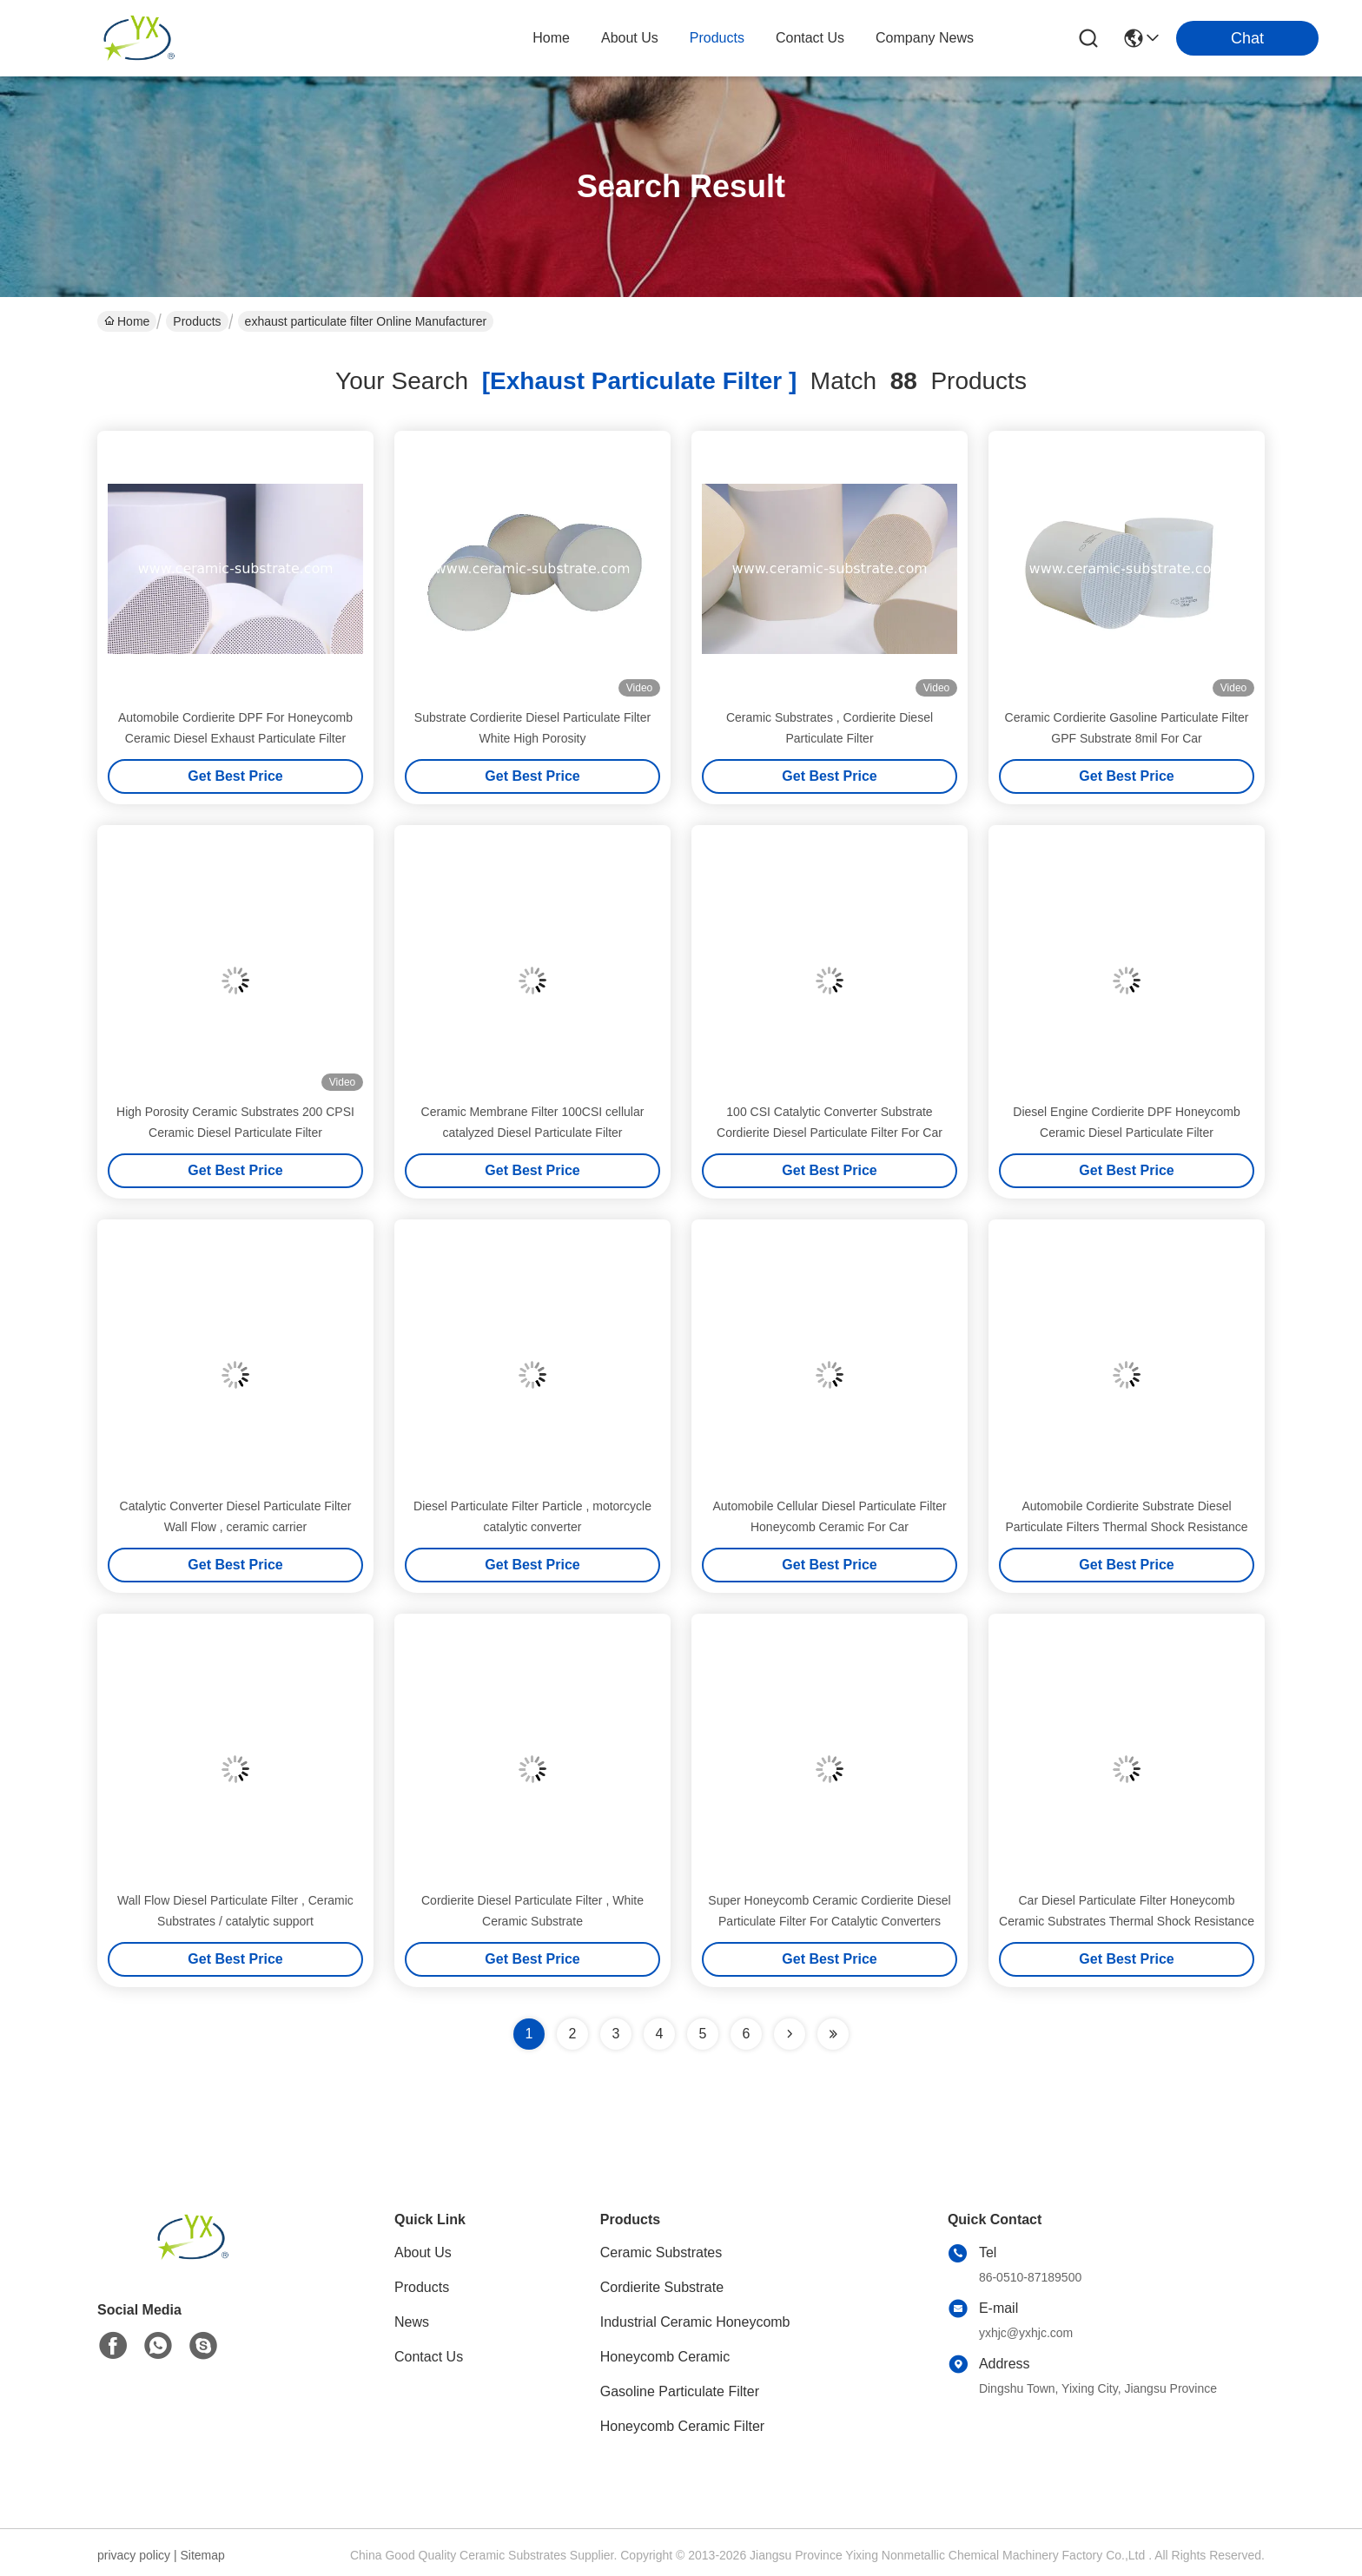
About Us (423, 2252)
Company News (925, 37)
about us (629, 37)
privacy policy (133, 2555)
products (717, 37)
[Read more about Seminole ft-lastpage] (833, 2034)
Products (197, 321)
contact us (810, 37)
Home (551, 37)
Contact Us (428, 2356)
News (411, 2322)
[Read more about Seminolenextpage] (789, 2034)
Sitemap (202, 2555)
